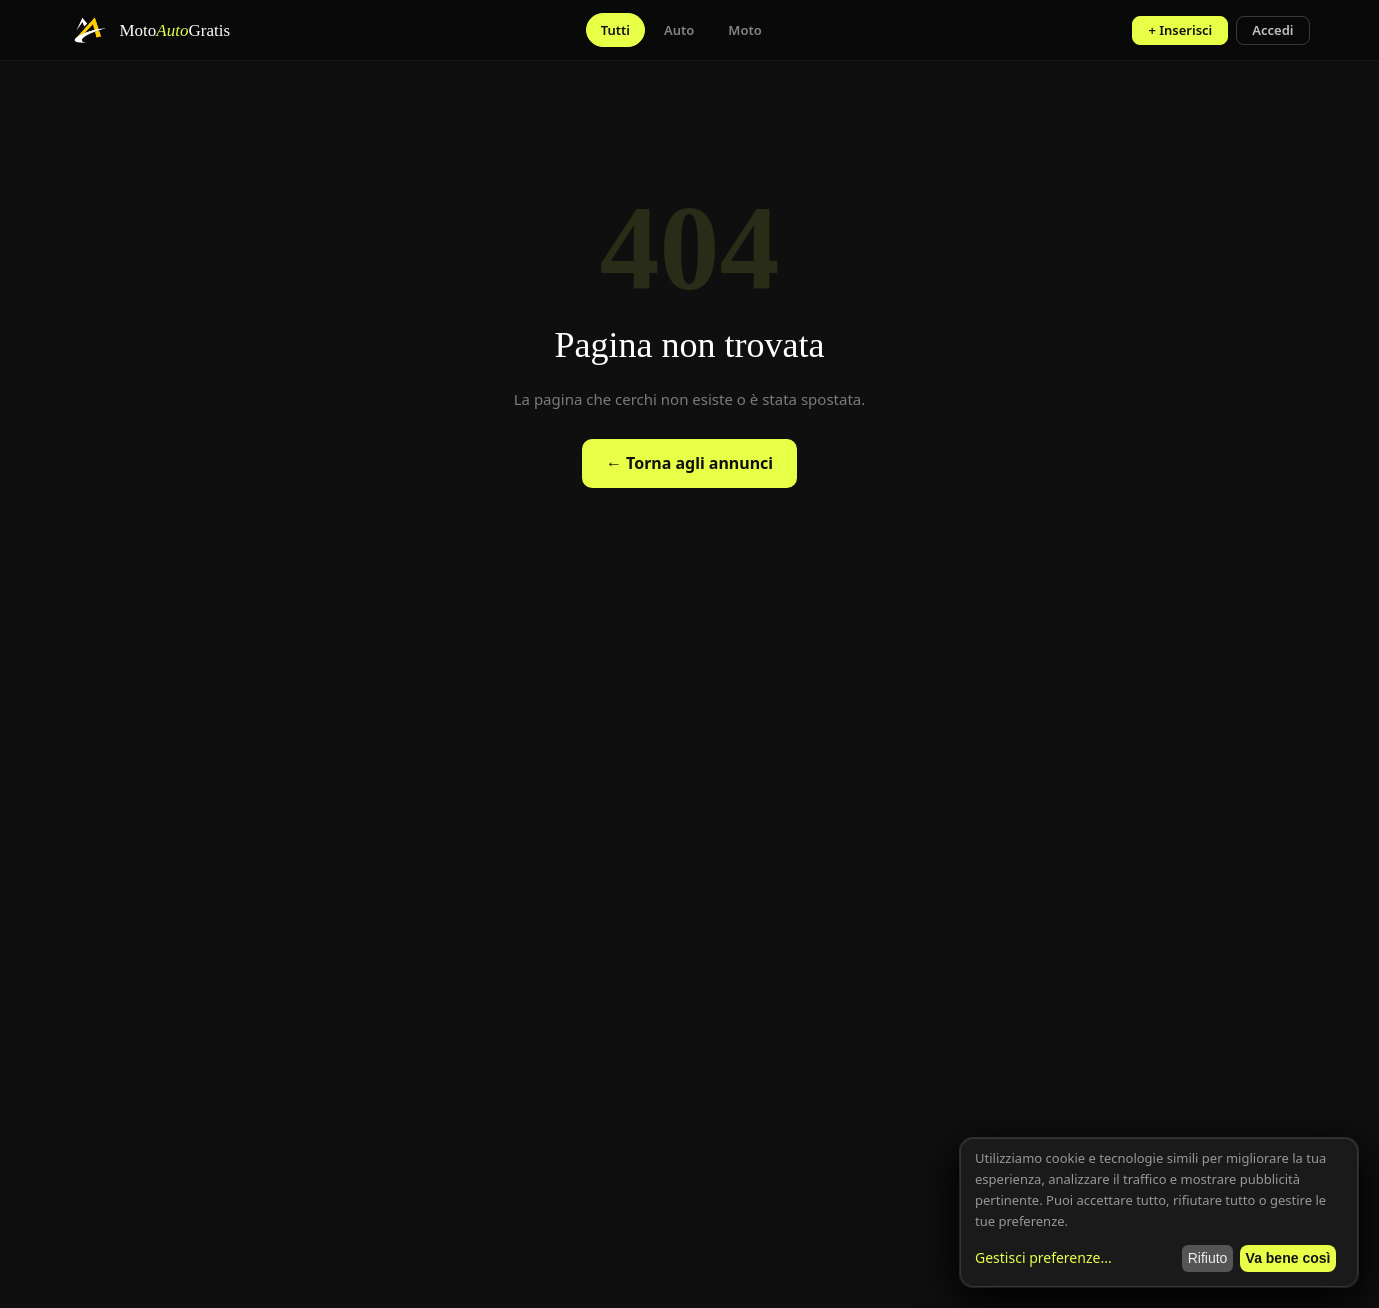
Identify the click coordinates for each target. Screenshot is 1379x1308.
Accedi (1272, 30)
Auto (679, 30)
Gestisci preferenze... (1043, 1257)
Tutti (615, 30)
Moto (744, 30)
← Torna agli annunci (689, 463)
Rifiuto (1208, 1258)
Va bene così (1288, 1258)
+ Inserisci (1180, 30)
